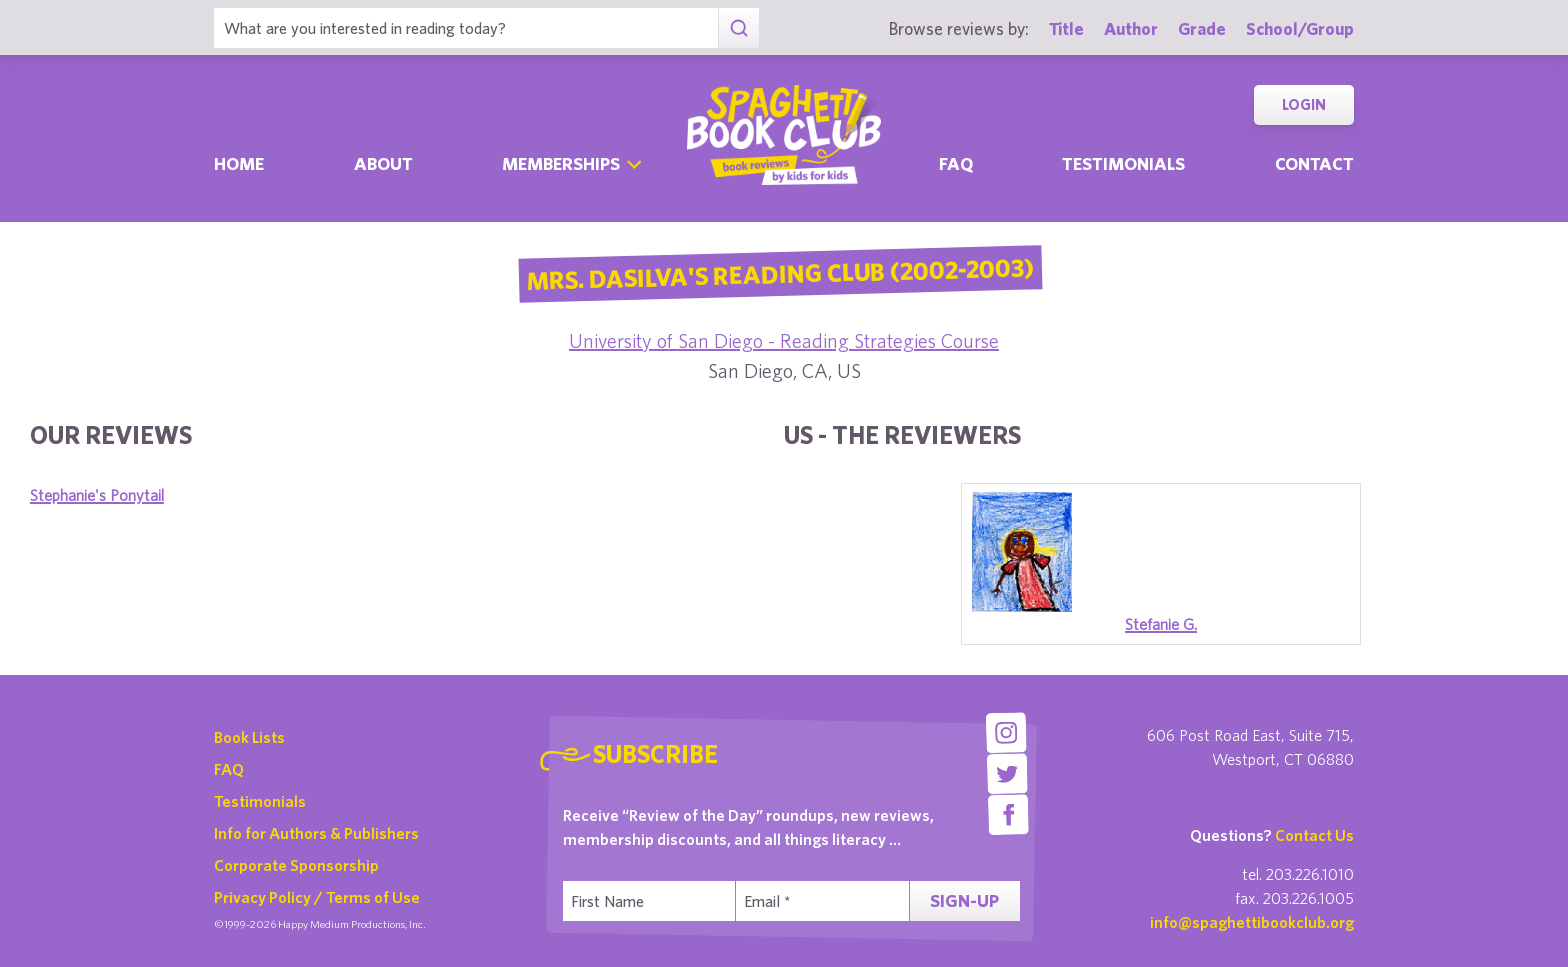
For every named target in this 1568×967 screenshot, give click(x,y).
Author (1131, 28)
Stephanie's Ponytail (97, 495)
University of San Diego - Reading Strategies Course (784, 340)
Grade (1202, 28)
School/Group (1300, 28)
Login (1304, 104)
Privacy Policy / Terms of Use (317, 897)
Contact (1314, 163)
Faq (956, 163)
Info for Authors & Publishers (316, 833)
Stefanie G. (1161, 624)
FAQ (229, 769)
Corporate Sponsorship (296, 865)
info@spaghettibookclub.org (1252, 922)
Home (239, 163)
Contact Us (1314, 835)
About (383, 163)
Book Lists (249, 737)
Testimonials (1123, 163)
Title (1066, 28)
